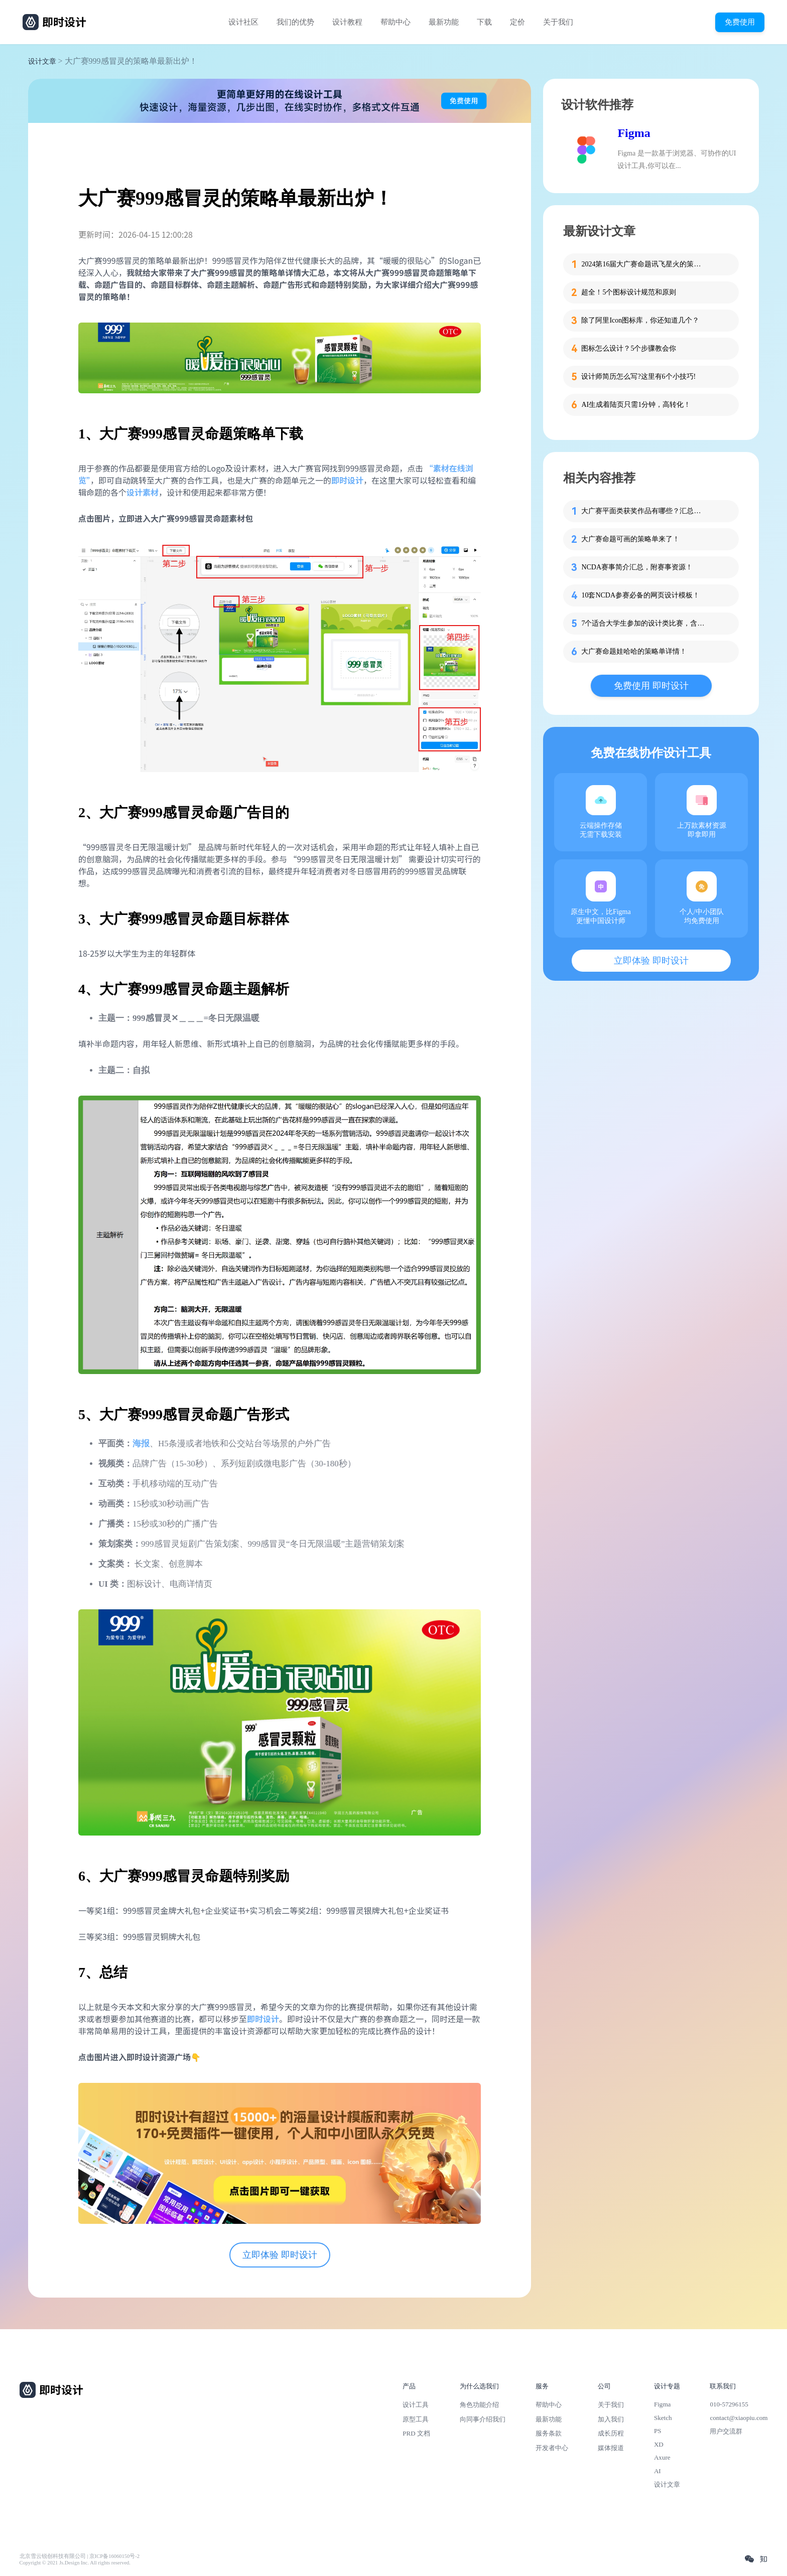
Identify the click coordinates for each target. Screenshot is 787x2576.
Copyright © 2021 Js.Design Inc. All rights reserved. (75, 2562)
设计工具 (416, 2404)
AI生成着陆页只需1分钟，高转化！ (636, 404)
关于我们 (558, 22)
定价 (517, 22)
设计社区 (243, 22)
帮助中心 (395, 22)
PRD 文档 (416, 2433)
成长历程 (611, 2433)
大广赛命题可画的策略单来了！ (630, 539)
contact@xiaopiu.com (738, 2417)
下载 (484, 22)
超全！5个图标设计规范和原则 (628, 292)
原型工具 (416, 2419)
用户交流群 (726, 2431)
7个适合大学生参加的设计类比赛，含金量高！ (644, 623)
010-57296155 (729, 2404)
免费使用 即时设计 (651, 686)
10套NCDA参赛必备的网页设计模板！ (640, 595)
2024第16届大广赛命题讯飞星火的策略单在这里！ (644, 264)
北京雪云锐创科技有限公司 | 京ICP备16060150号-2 (80, 2556)
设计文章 (42, 61)
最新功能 (444, 22)
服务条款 (549, 2433)
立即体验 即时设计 (279, 2255)
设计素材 (142, 492)
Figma (633, 132)
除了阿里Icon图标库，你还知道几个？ (640, 320)
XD (659, 2444)
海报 (141, 1443)
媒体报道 (611, 2448)
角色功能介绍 (479, 2404)
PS (658, 2431)
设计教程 (347, 22)
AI (657, 2471)
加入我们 (611, 2419)
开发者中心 (552, 2448)
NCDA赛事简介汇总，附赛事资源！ (637, 567)
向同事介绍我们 (482, 2419)
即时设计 (347, 480)
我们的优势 (295, 22)
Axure (662, 2457)
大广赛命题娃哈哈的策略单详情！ (634, 651)
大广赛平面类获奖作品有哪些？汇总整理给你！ (644, 511)
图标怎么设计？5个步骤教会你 (628, 348)
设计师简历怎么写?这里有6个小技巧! (638, 376)
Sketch (663, 2417)
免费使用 (740, 22)
